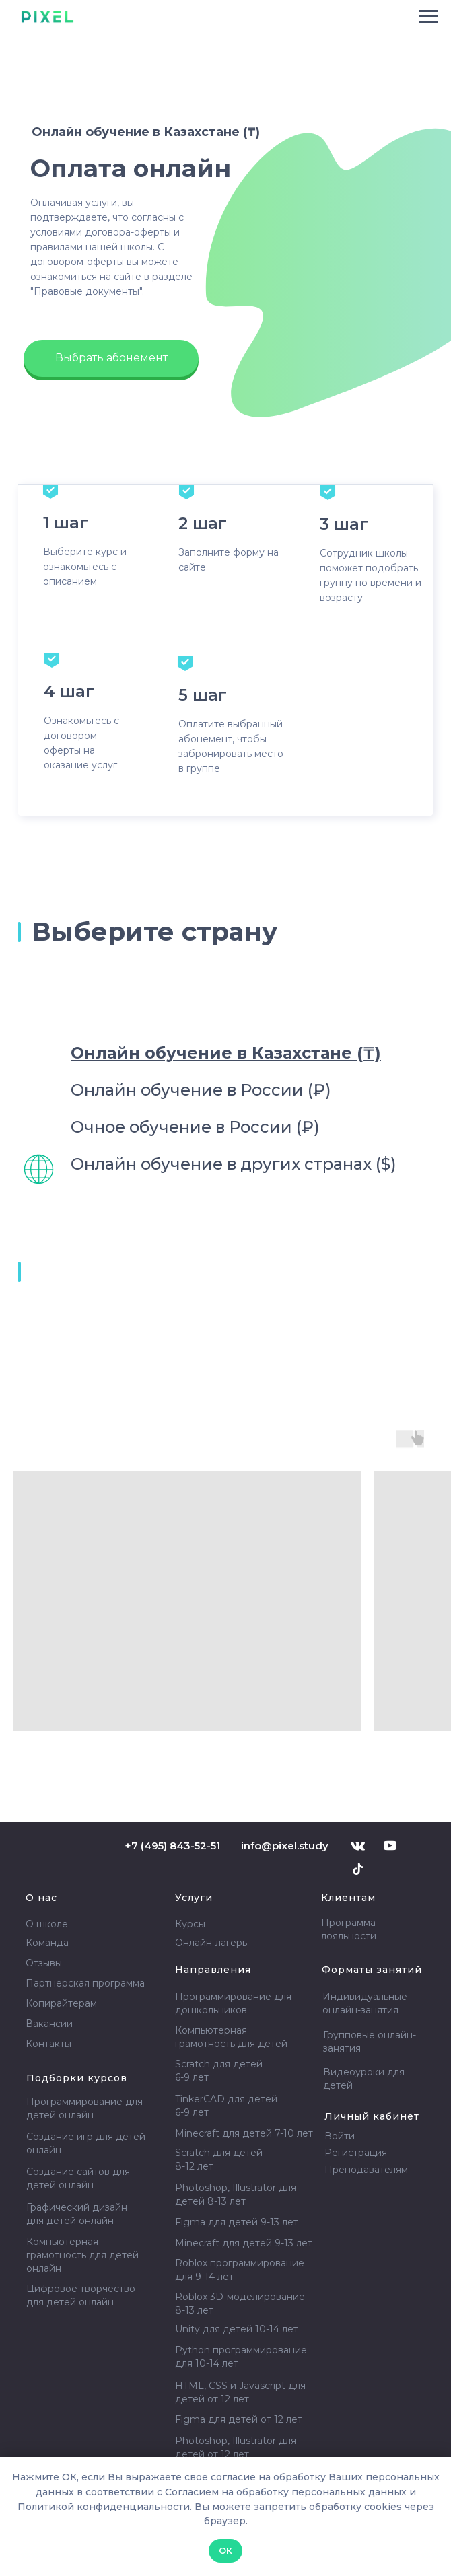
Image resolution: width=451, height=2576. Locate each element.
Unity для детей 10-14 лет (236, 2329)
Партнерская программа (85, 1983)
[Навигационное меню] (428, 17)
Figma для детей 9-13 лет (236, 2222)
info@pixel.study (284, 1845)
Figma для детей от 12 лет (238, 2419)
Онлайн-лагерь (211, 1943)
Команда (47, 1943)
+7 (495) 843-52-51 (172, 1845)
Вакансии (49, 2023)
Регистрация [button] (355, 2153)
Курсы (190, 1924)
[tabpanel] (225, 1605)
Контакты (48, 2044)
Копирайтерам (61, 2003)
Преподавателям (366, 2169)
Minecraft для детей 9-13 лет (243, 2243)
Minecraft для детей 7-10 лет (244, 2133)
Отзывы (44, 1963)
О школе (47, 1924)
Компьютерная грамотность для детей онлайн (82, 2255)
